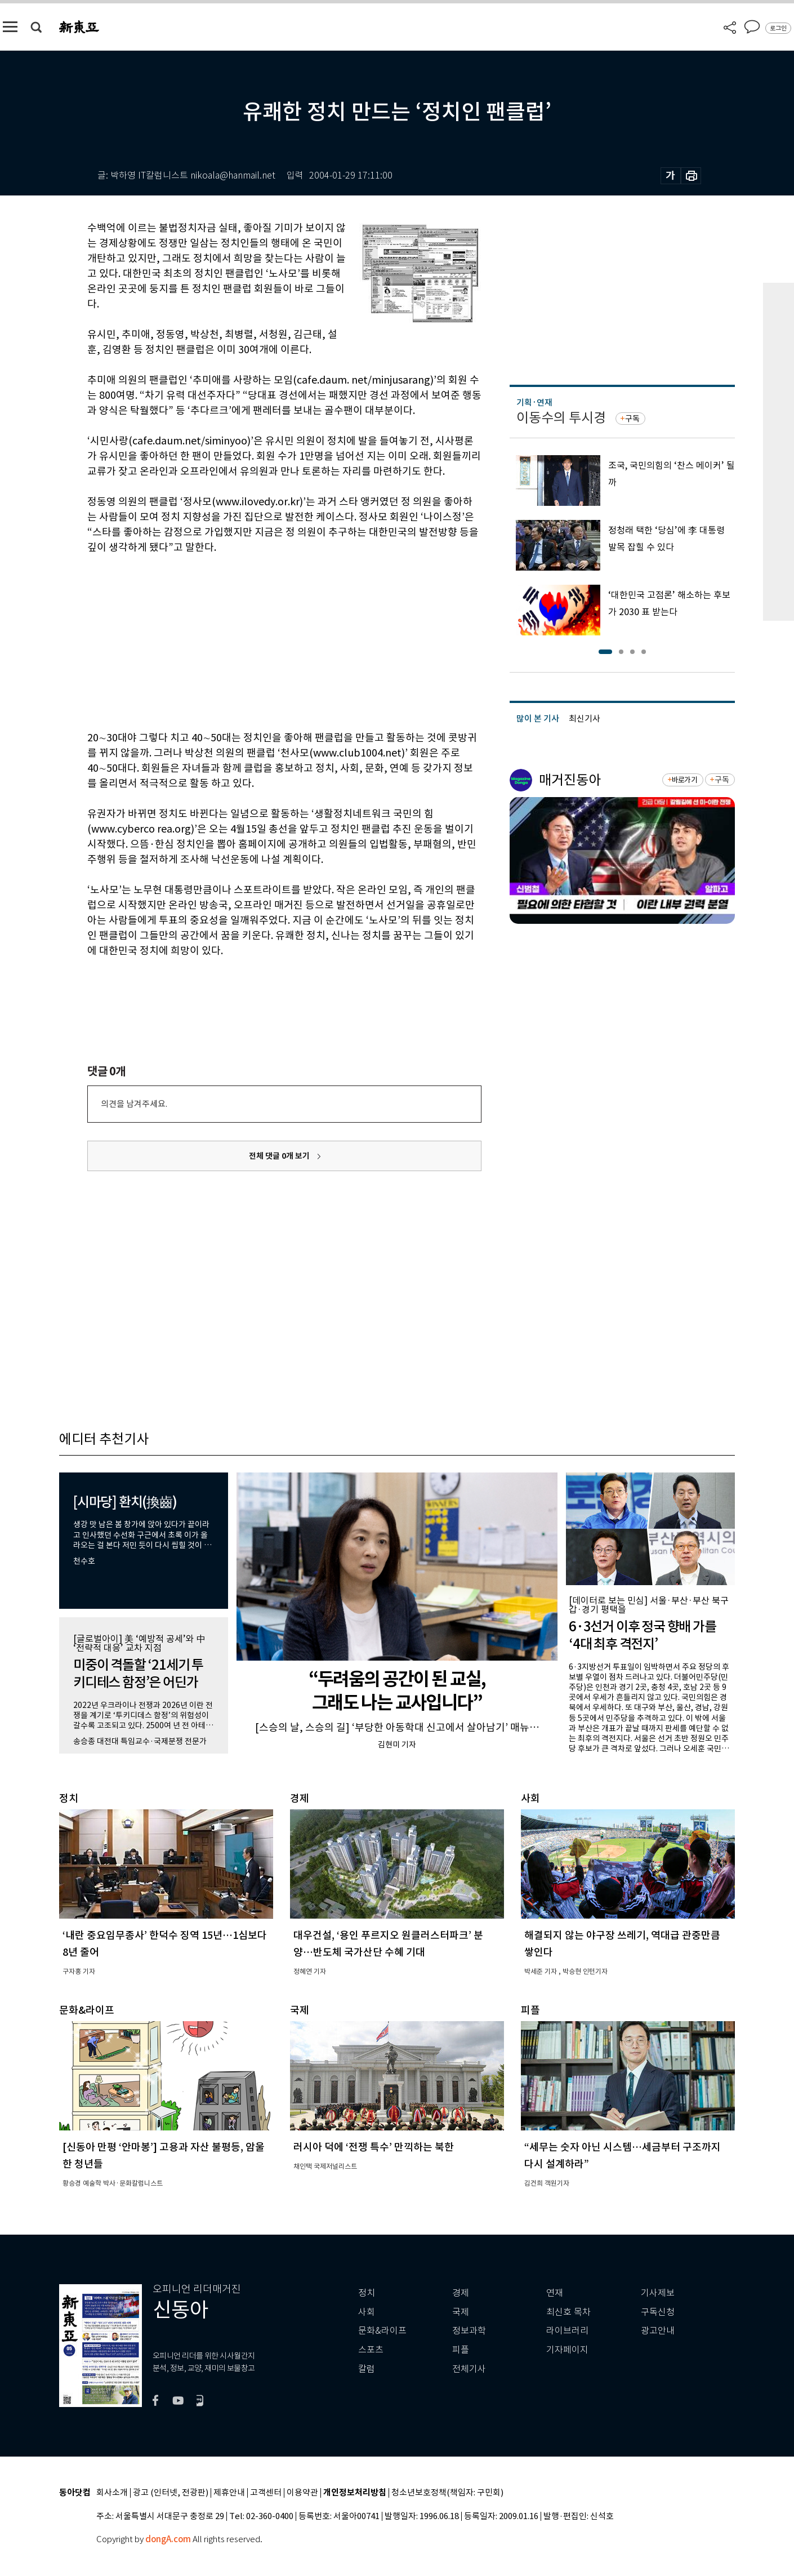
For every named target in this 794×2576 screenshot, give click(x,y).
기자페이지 (567, 2349)
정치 (366, 2293)
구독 (632, 418)
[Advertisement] (256, 640)
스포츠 (370, 2349)
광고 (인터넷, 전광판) (170, 2493)
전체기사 (469, 2369)
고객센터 (266, 2493)
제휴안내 (229, 2493)
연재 (554, 2293)
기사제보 (658, 2293)
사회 (366, 2312)
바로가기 (684, 780)
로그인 (778, 28)
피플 (460, 2349)
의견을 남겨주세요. (134, 1103)
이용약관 (302, 2493)
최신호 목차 (568, 2312)
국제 (460, 2312)
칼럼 (366, 2369)
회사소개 (112, 2493)
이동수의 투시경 (561, 417)
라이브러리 (567, 2330)
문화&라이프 (382, 2330)
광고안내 (658, 2330)
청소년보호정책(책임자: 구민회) (447, 2493)
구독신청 (658, 2312)
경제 (460, 2293)
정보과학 (469, 2330)
